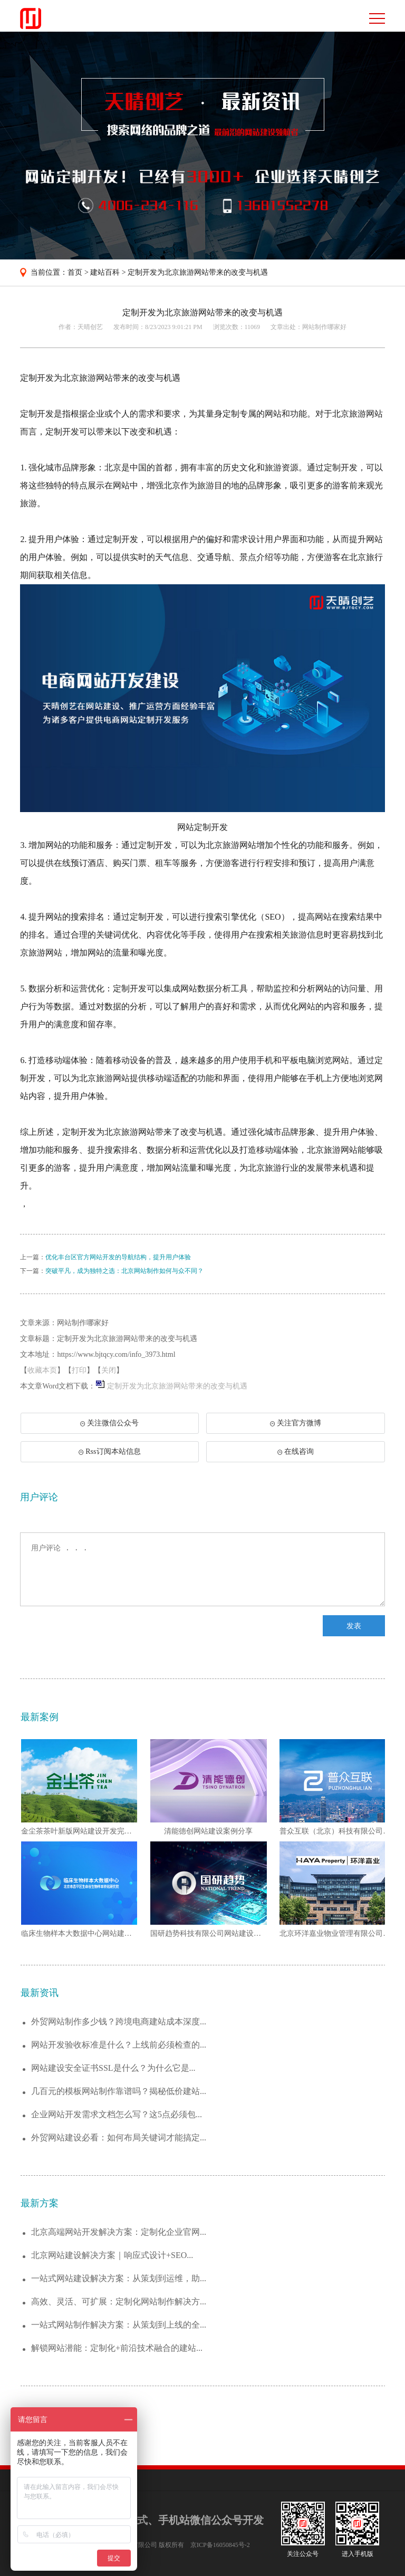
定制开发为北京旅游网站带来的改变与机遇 (198, 272)
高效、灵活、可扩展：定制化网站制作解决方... (118, 2301)
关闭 (108, 1370)
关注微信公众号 (115, 1426)
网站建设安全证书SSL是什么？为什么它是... (113, 2067)
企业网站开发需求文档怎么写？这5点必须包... (116, 2114)
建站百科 (105, 272)
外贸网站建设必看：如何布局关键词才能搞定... (118, 2137)
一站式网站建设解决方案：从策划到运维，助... (118, 2278)
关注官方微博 (295, 1423)
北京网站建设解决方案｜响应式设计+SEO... (112, 2255)
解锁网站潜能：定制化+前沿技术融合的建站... (116, 2347)
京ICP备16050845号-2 (220, 2545)
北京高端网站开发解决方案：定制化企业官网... (118, 2231)
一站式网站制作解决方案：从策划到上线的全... (118, 2324)
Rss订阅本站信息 (109, 1451)
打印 (79, 1370)
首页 (75, 272)
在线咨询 (295, 1451)
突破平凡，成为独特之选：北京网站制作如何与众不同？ (124, 1271)
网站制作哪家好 (324, 327)
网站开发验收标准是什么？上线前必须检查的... (118, 2044)
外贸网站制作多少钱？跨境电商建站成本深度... (118, 2021)
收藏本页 (42, 1370)
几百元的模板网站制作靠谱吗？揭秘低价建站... (118, 2091)
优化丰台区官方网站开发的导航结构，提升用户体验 (118, 1257)
